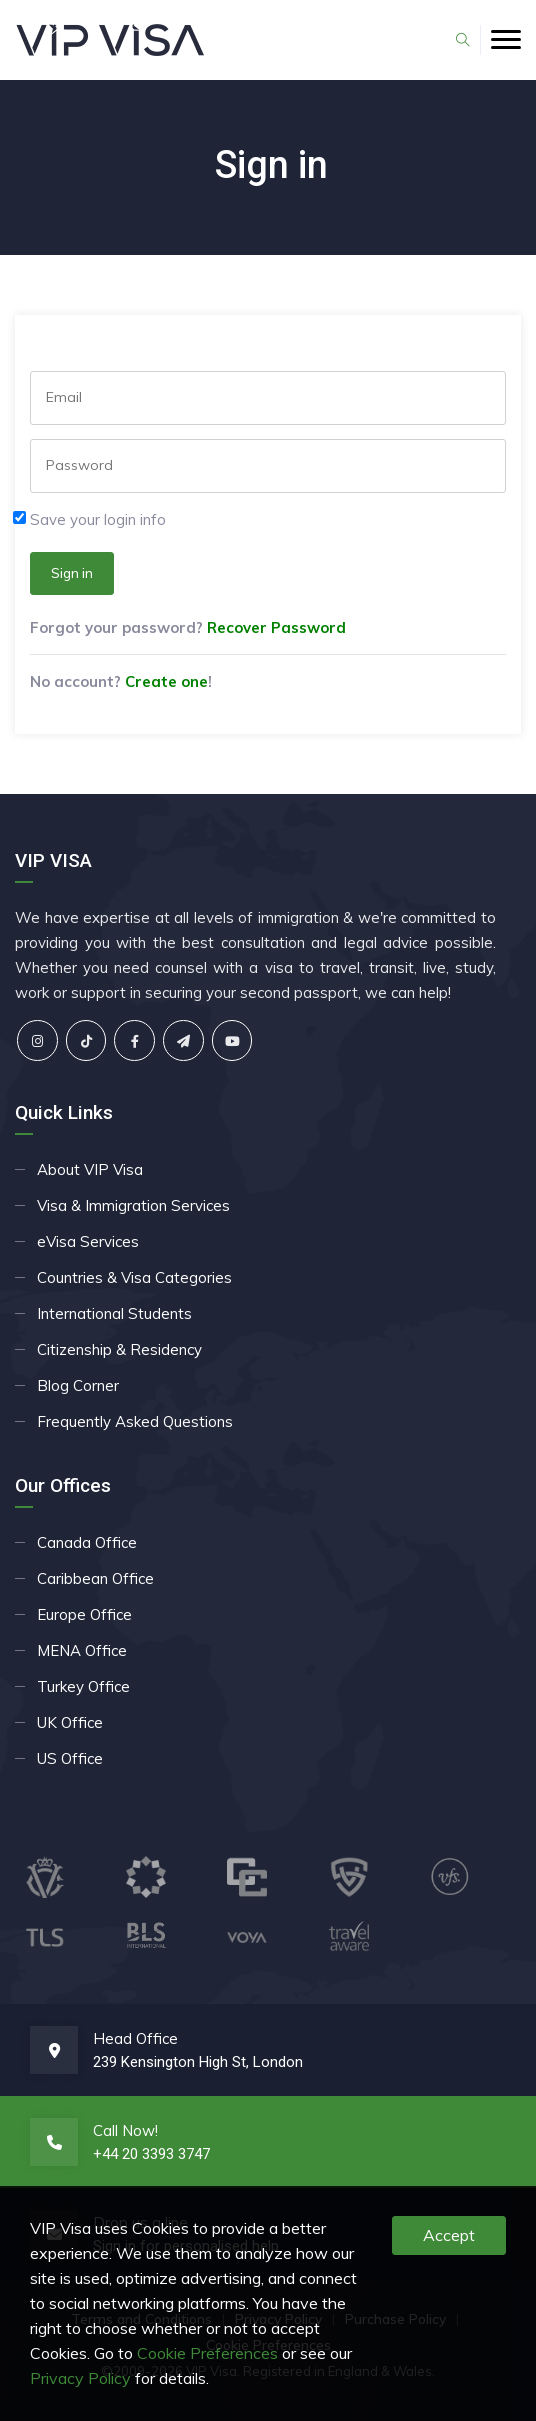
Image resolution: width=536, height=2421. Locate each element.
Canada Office (87, 1542)
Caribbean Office (95, 1578)
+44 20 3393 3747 (151, 2154)
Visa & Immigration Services (133, 1205)
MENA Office (82, 1650)
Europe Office (84, 1614)
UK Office (70, 1722)
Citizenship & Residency (119, 1349)
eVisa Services (88, 1241)
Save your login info (98, 519)
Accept (449, 2235)
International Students (114, 1313)
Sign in (72, 573)
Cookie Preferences (207, 2353)
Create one (166, 681)
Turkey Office (83, 1686)
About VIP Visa (90, 1169)
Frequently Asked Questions (135, 1421)
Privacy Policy (80, 2378)
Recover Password (276, 627)
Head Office (135, 2038)
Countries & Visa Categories (134, 1277)
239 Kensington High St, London (198, 2062)
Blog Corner (78, 1385)
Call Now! (125, 2130)
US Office (70, 1758)
